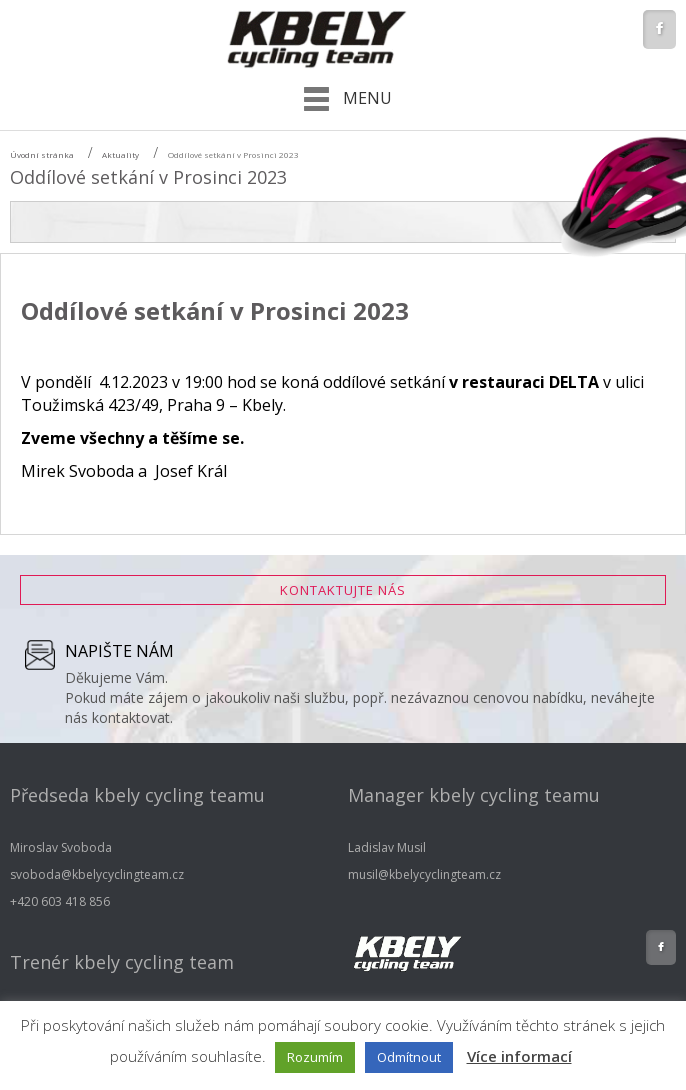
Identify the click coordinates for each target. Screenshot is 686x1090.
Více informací (519, 1056)
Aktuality (120, 154)
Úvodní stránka (42, 154)
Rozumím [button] (315, 1057)
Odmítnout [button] (409, 1057)
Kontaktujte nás (343, 590)
